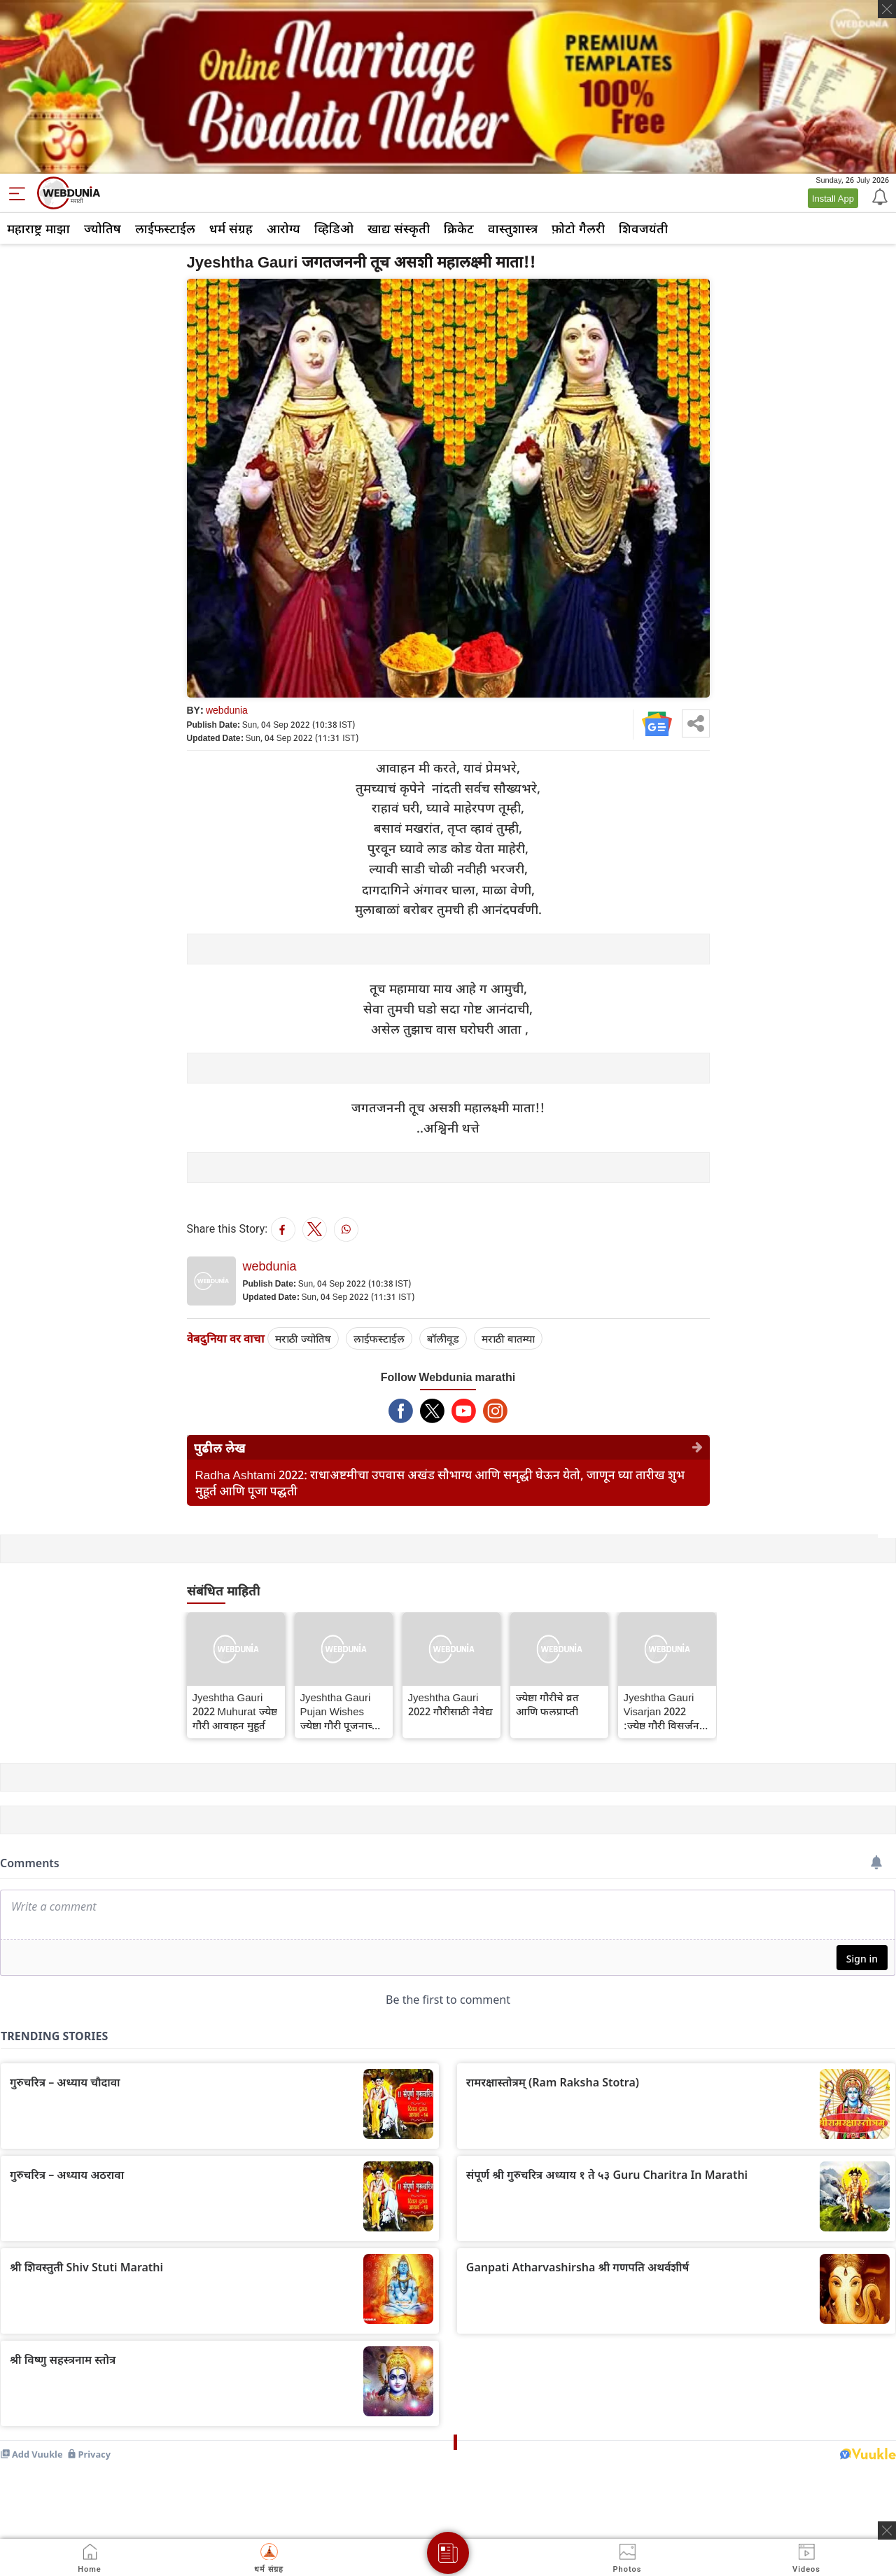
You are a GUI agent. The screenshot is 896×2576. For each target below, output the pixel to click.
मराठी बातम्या (508, 1338)
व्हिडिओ (334, 228)
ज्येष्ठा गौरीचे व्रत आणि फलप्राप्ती (547, 1704)
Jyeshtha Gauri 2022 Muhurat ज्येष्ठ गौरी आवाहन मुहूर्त (234, 1711)
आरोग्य (283, 228)
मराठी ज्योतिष (303, 1338)
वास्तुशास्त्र (513, 228)
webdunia (227, 709)
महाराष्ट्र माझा (38, 228)
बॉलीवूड (443, 1338)
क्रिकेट (459, 228)
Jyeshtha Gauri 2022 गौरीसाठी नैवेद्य (450, 1704)
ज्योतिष (102, 228)
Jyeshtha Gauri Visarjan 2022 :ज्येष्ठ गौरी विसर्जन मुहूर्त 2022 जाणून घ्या (661, 1711)
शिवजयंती (643, 228)
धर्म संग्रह (231, 228)
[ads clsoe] (887, 2530)
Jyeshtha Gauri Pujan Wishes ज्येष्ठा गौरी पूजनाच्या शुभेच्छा (340, 1711)
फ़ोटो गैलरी (578, 228)
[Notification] (878, 196)
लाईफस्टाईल (165, 228)
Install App (833, 198)
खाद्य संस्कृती (399, 228)
